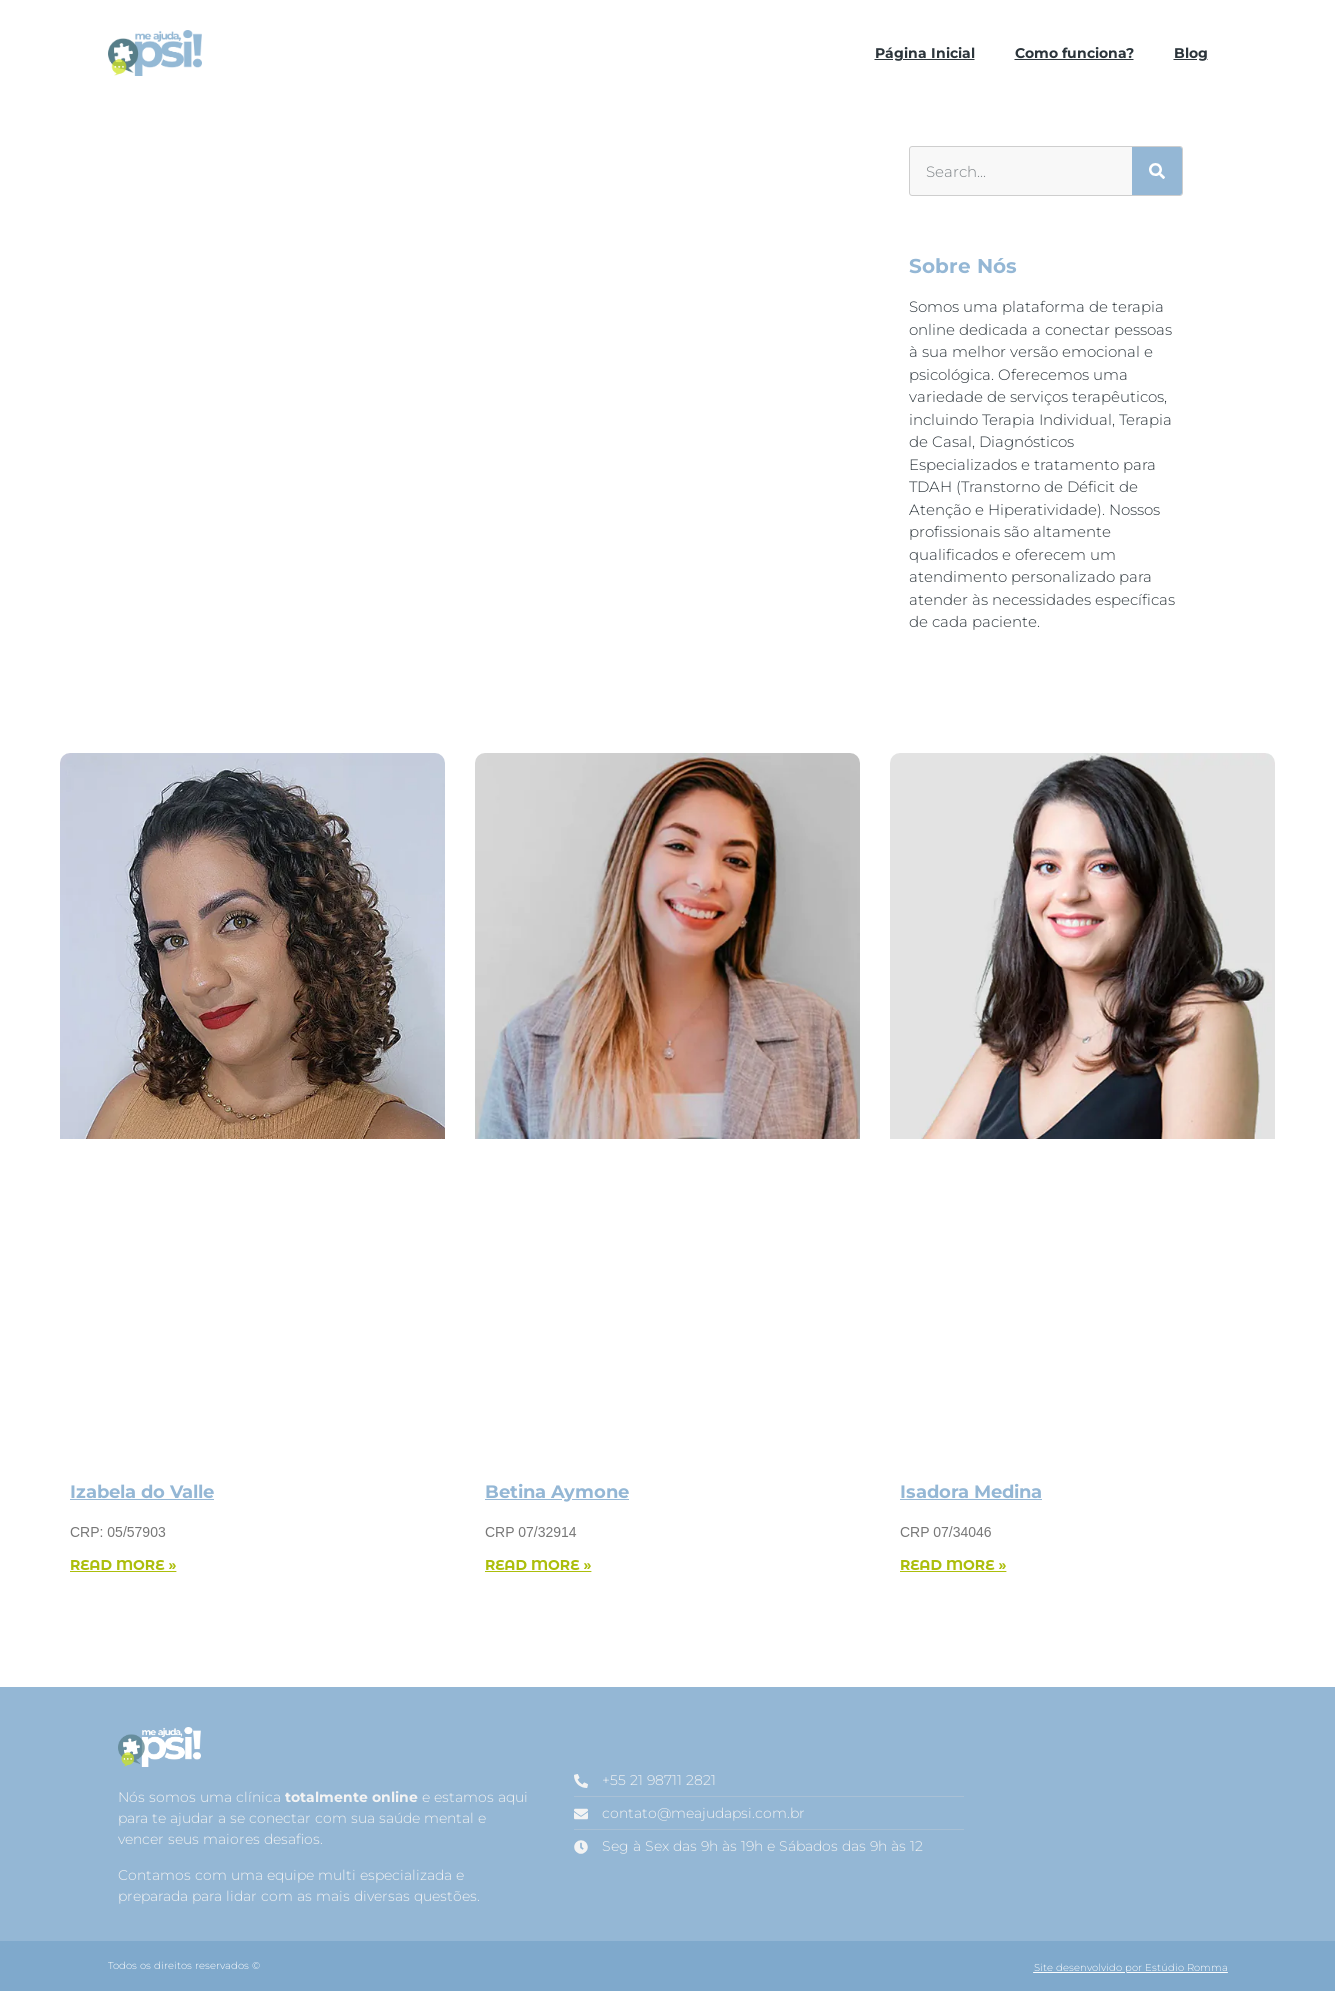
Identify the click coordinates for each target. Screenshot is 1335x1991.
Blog (1191, 53)
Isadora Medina (971, 1492)
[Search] (1157, 171)
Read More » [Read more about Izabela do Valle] (123, 1565)
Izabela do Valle (142, 1492)
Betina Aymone (557, 1492)
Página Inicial (925, 53)
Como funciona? (1074, 53)
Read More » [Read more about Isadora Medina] (953, 1565)
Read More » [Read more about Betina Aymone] (538, 1565)
